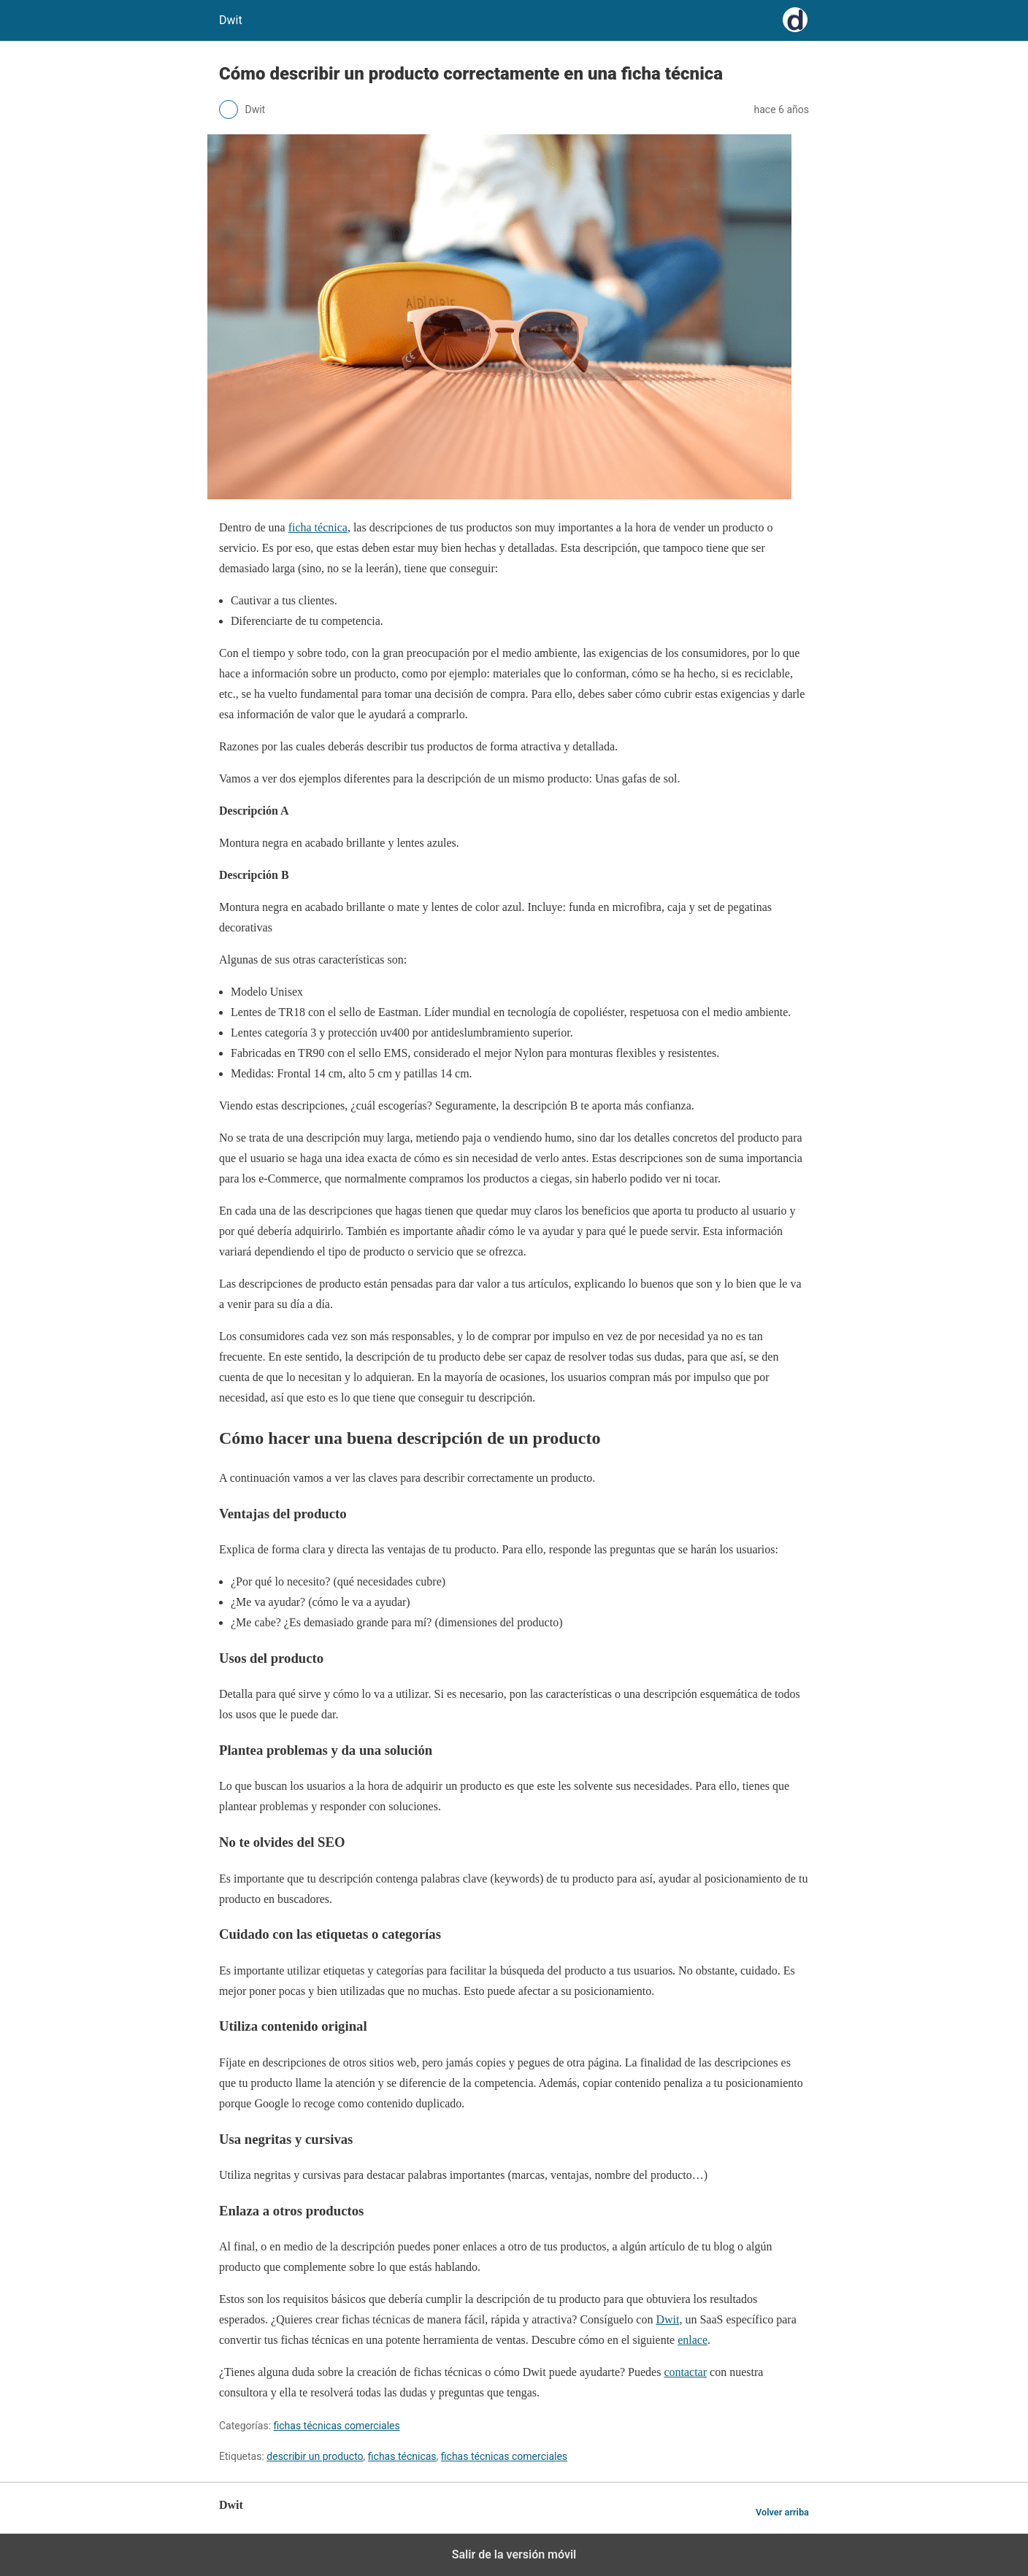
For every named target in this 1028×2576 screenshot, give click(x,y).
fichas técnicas (402, 2456)
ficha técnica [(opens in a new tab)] (318, 527)
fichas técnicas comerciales (337, 2425)
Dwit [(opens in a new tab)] (667, 2319)
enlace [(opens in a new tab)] (692, 2340)
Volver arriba (782, 2512)
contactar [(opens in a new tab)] (685, 2372)
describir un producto (314, 2456)
